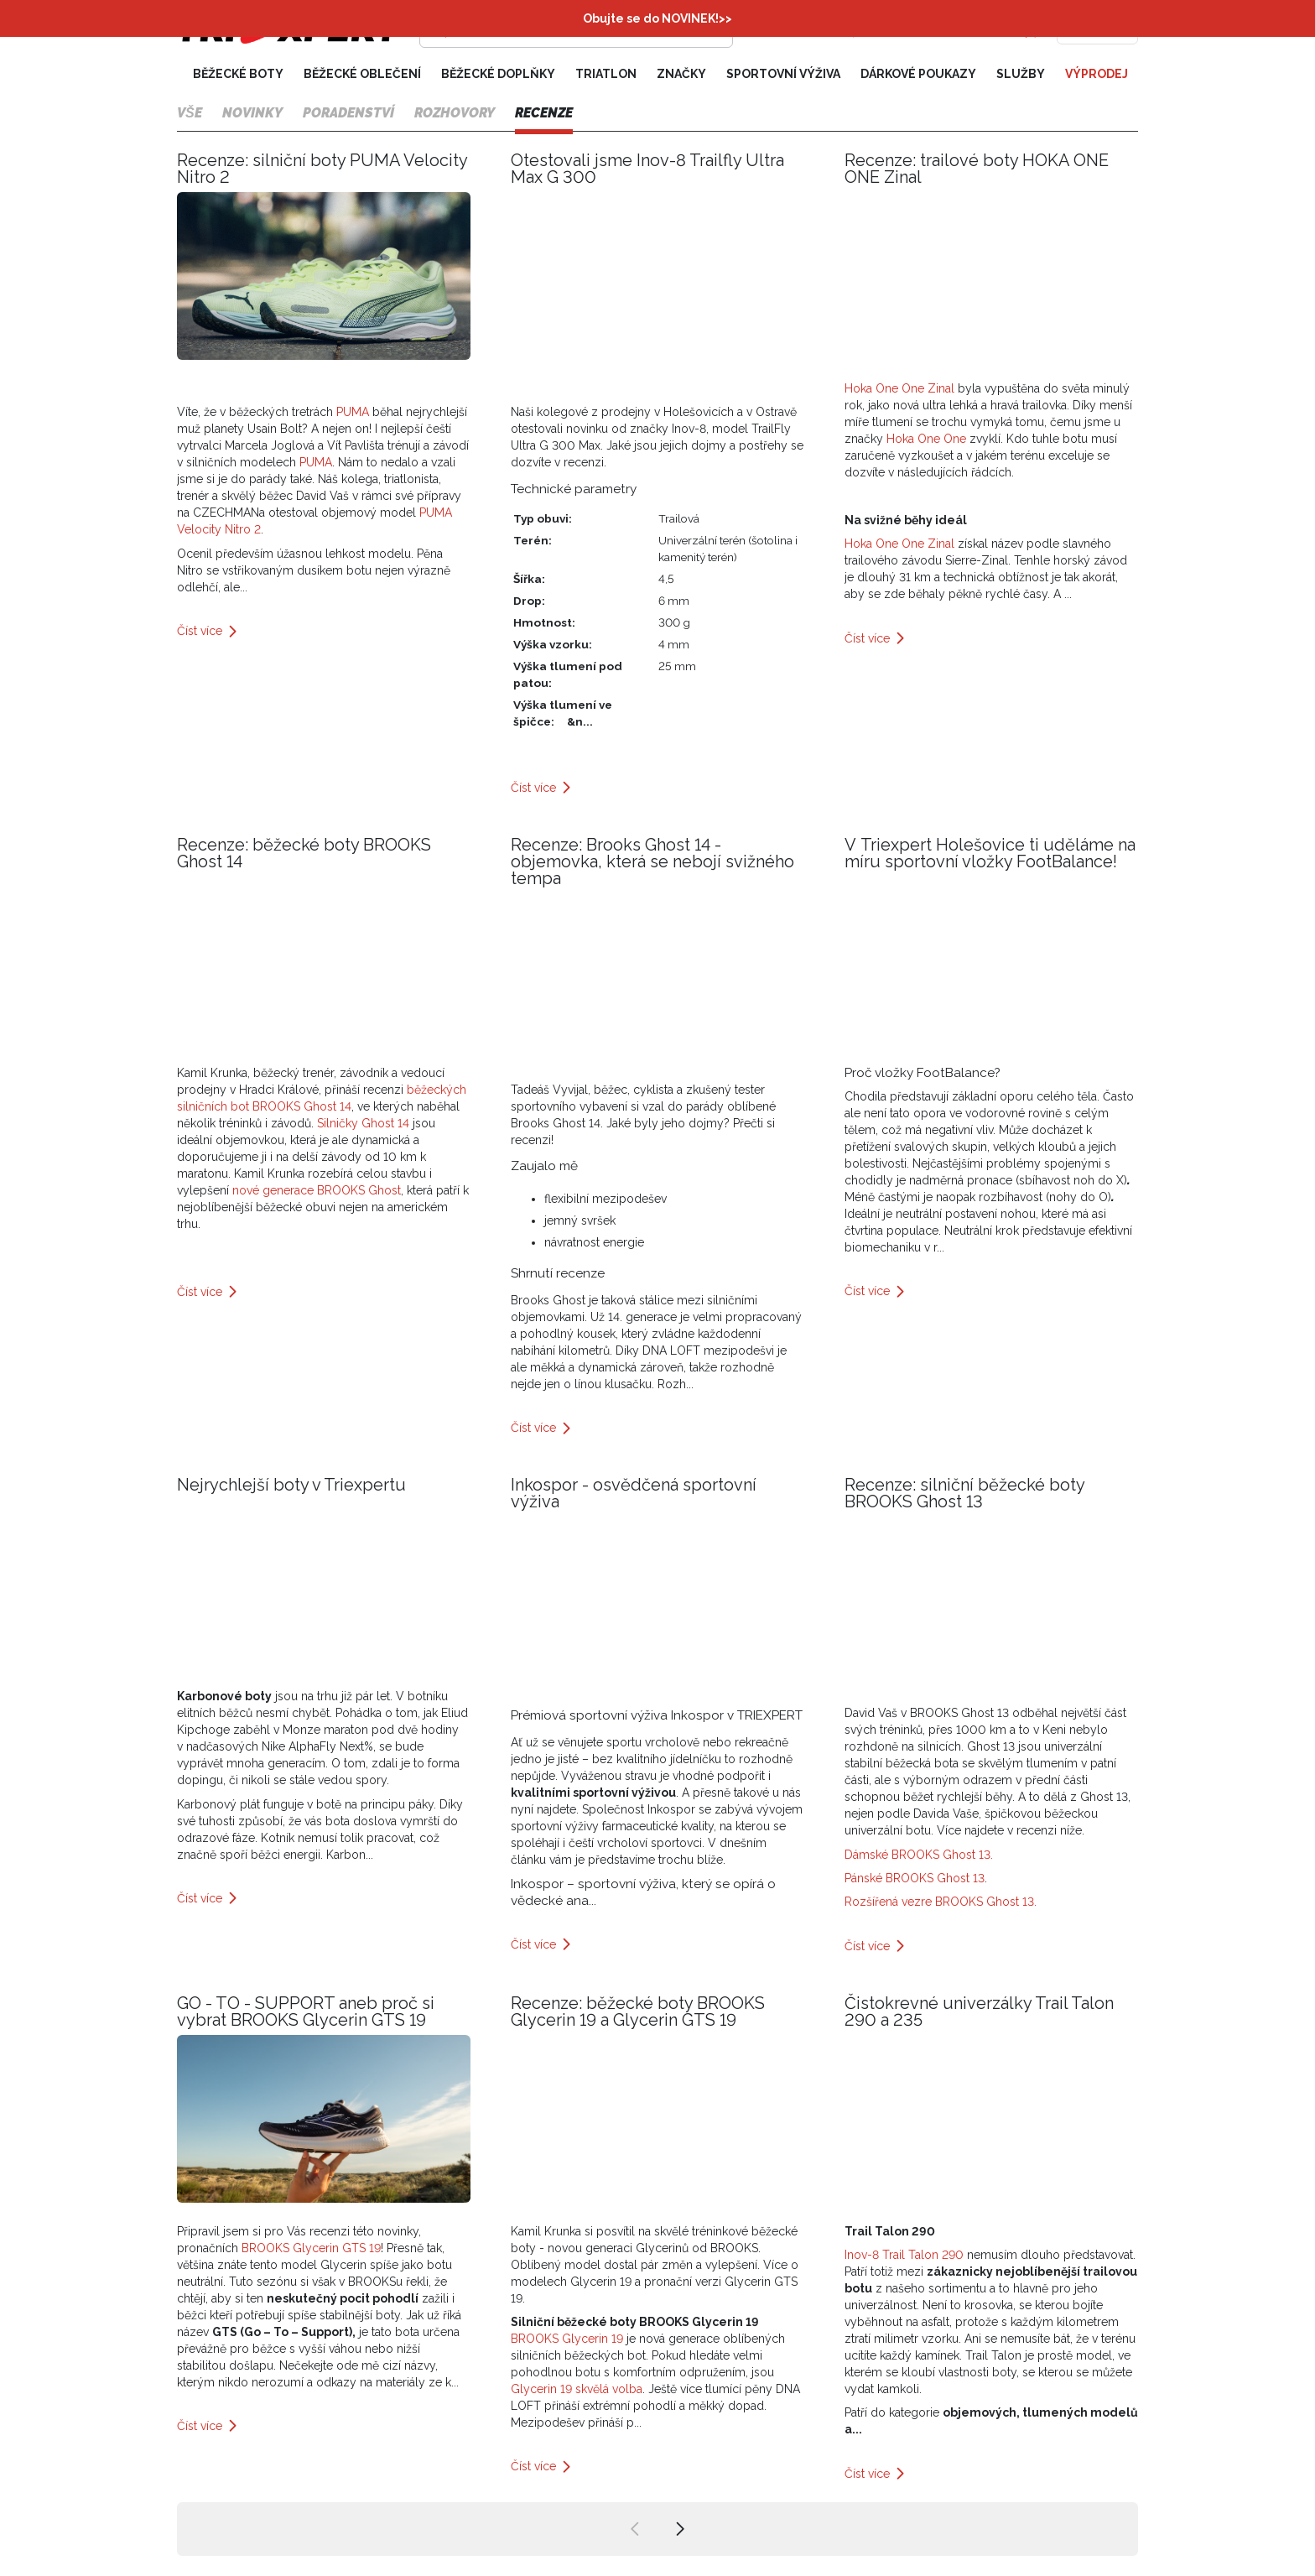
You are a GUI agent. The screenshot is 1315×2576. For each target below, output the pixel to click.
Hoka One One (924, 438)
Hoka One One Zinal (901, 388)
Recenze (544, 113)
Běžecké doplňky (498, 74)
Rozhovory (454, 113)
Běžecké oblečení (362, 74)
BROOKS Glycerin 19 (567, 2338)
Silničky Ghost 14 (363, 1123)
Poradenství (348, 113)
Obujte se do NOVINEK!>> (657, 18)
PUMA (352, 412)
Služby (1020, 74)
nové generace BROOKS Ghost (316, 1190)
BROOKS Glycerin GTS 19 (311, 2248)
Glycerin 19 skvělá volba (576, 2389)
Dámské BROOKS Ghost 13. (919, 1854)
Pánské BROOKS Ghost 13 (915, 1878)
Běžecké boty (238, 74)
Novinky (252, 113)
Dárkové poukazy (918, 74)
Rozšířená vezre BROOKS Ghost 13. (942, 1901)
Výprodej (1096, 74)
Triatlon (606, 74)
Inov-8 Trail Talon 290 (904, 2254)
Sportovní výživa (783, 74)
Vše (189, 113)
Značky (681, 74)
